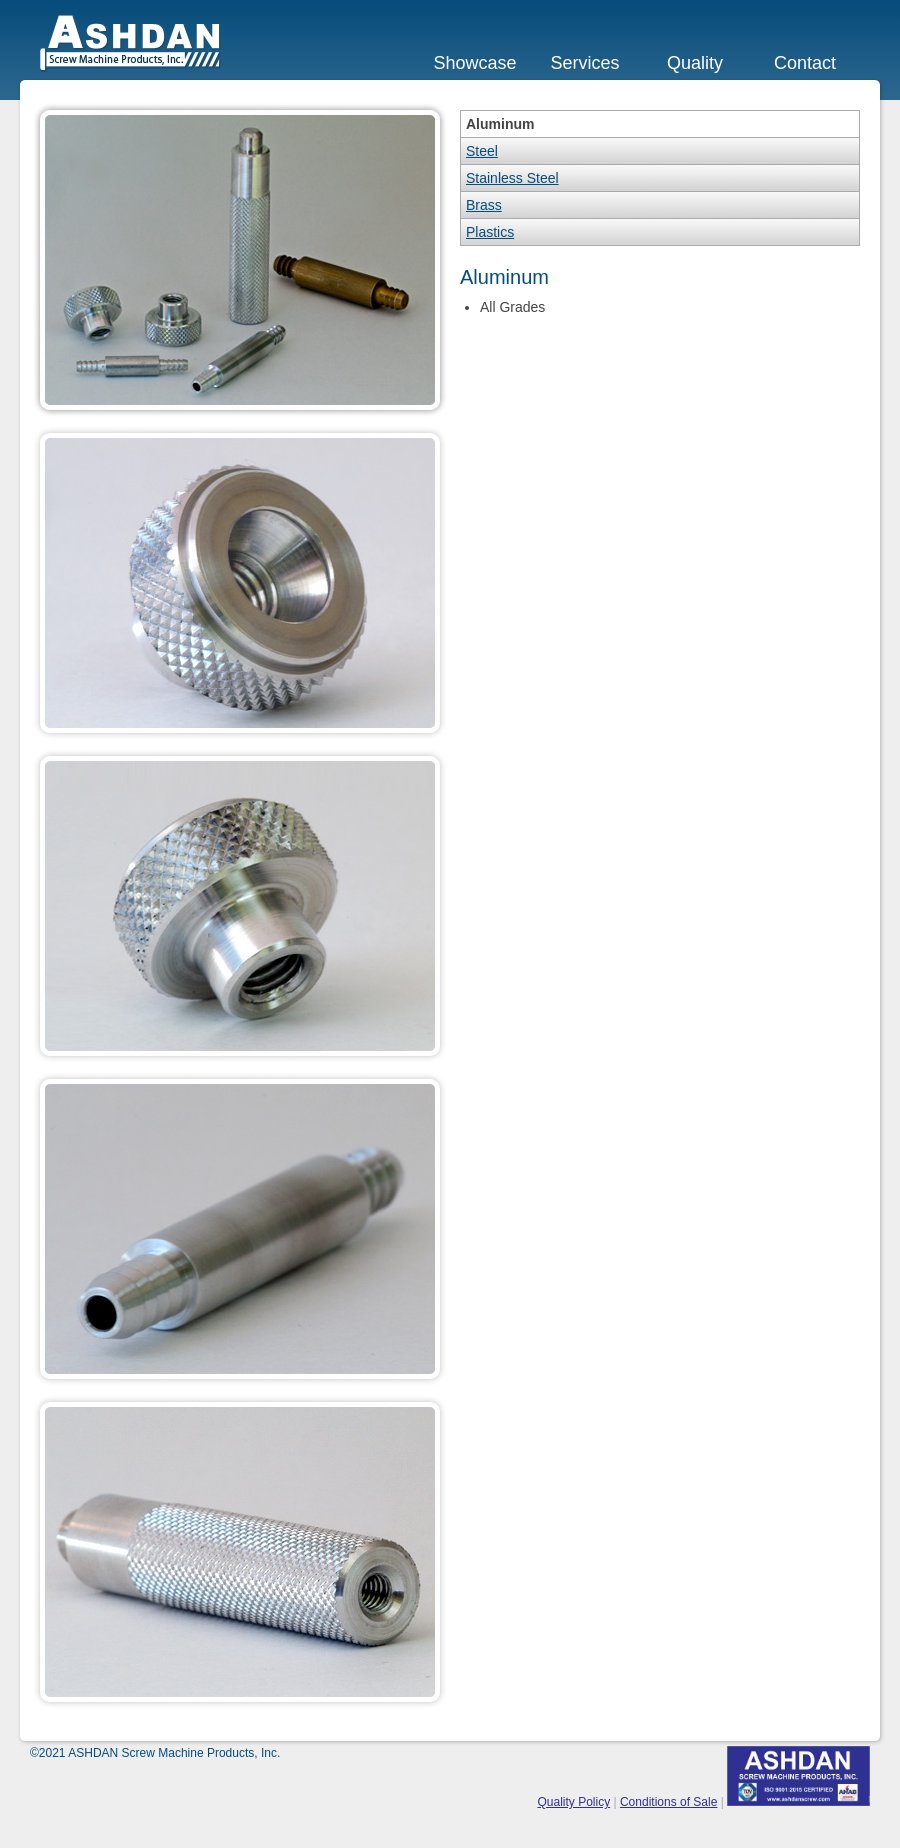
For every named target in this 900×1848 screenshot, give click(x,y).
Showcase (474, 63)
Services (584, 63)
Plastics (490, 232)
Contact (805, 63)
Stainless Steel (512, 178)
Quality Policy (573, 1802)
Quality (695, 63)
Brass (484, 205)
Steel (482, 151)
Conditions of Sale (668, 1802)
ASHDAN (131, 43)
